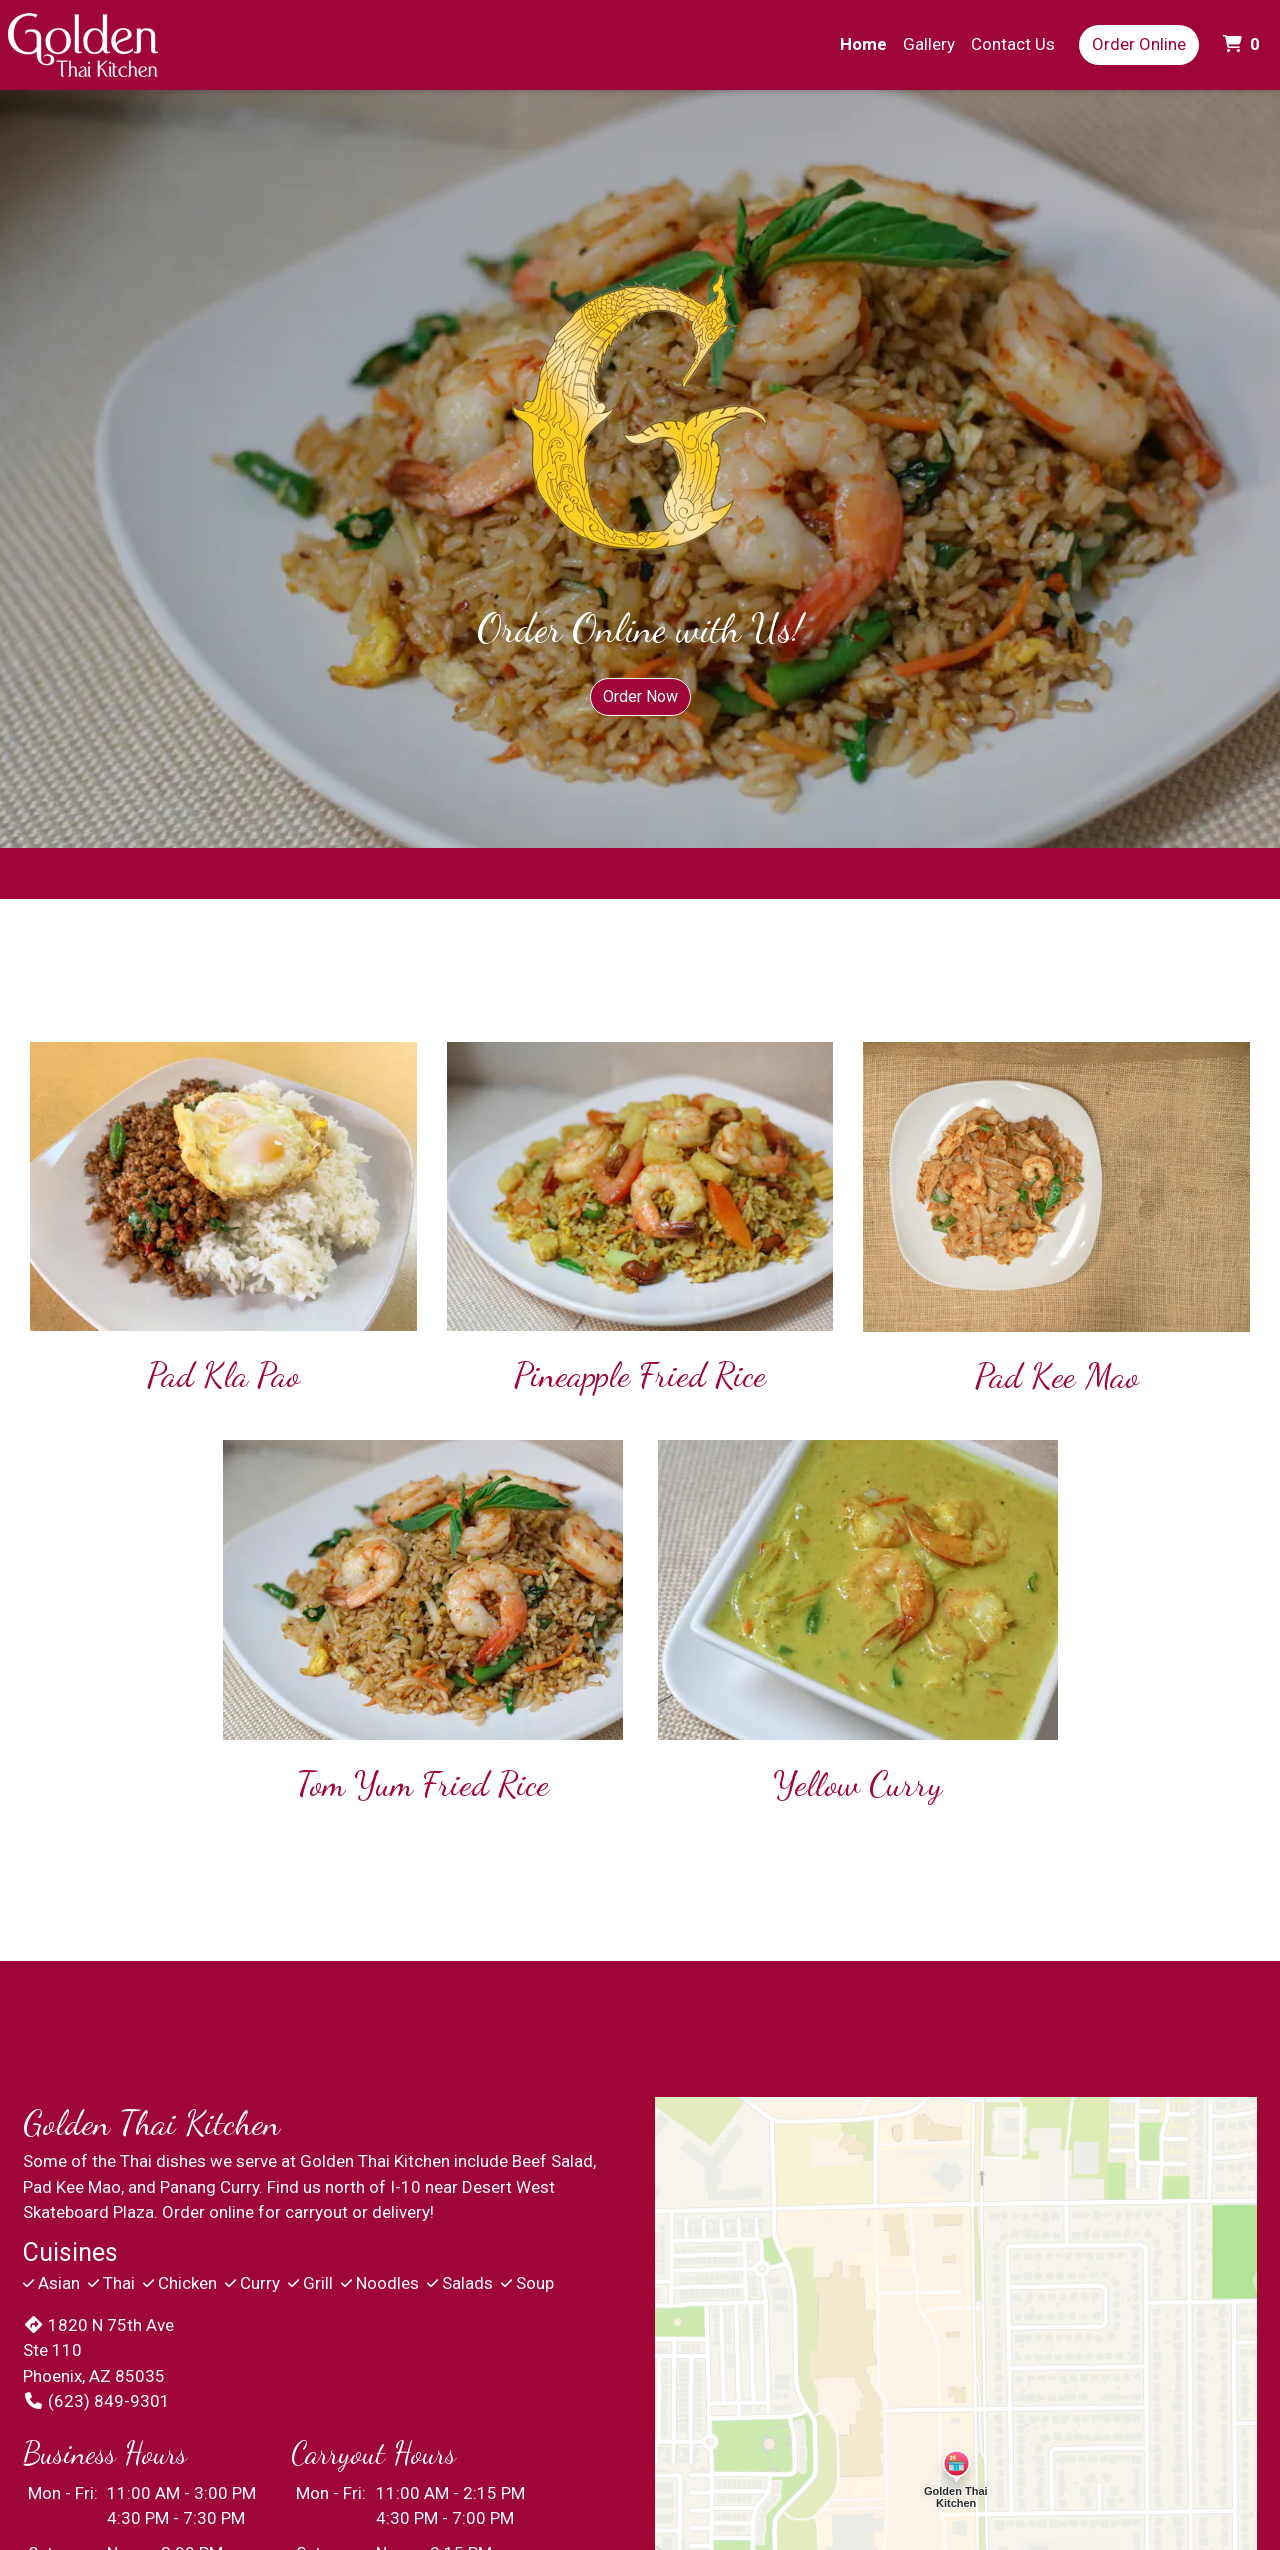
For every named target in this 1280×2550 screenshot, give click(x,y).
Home (863, 44)
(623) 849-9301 (96, 2401)
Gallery (929, 44)
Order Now (640, 696)
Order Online (1139, 44)
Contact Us (1013, 44)
